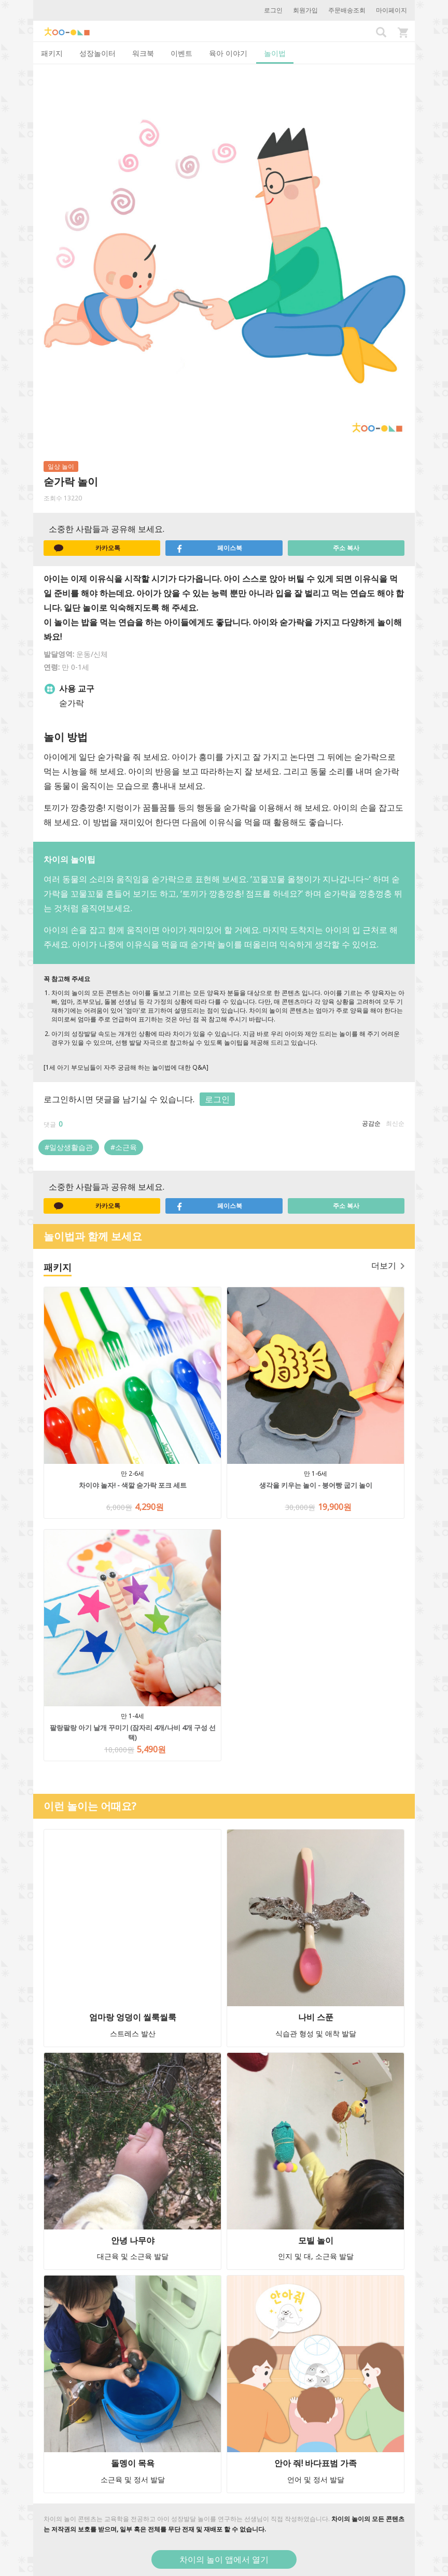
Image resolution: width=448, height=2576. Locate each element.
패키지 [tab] (52, 53)
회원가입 (305, 10)
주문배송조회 (347, 10)
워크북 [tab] (143, 53)
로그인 (273, 10)
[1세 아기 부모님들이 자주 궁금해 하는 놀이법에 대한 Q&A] (126, 1067)
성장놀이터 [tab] (97, 53)
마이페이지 (391, 10)
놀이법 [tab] (275, 53)
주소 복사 (346, 547)
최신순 (395, 1123)
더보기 (387, 1265)
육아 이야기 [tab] (228, 53)
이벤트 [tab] (181, 53)
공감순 (371, 1123)
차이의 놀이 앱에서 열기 (224, 2559)
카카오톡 (87, 548)
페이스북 (209, 548)
